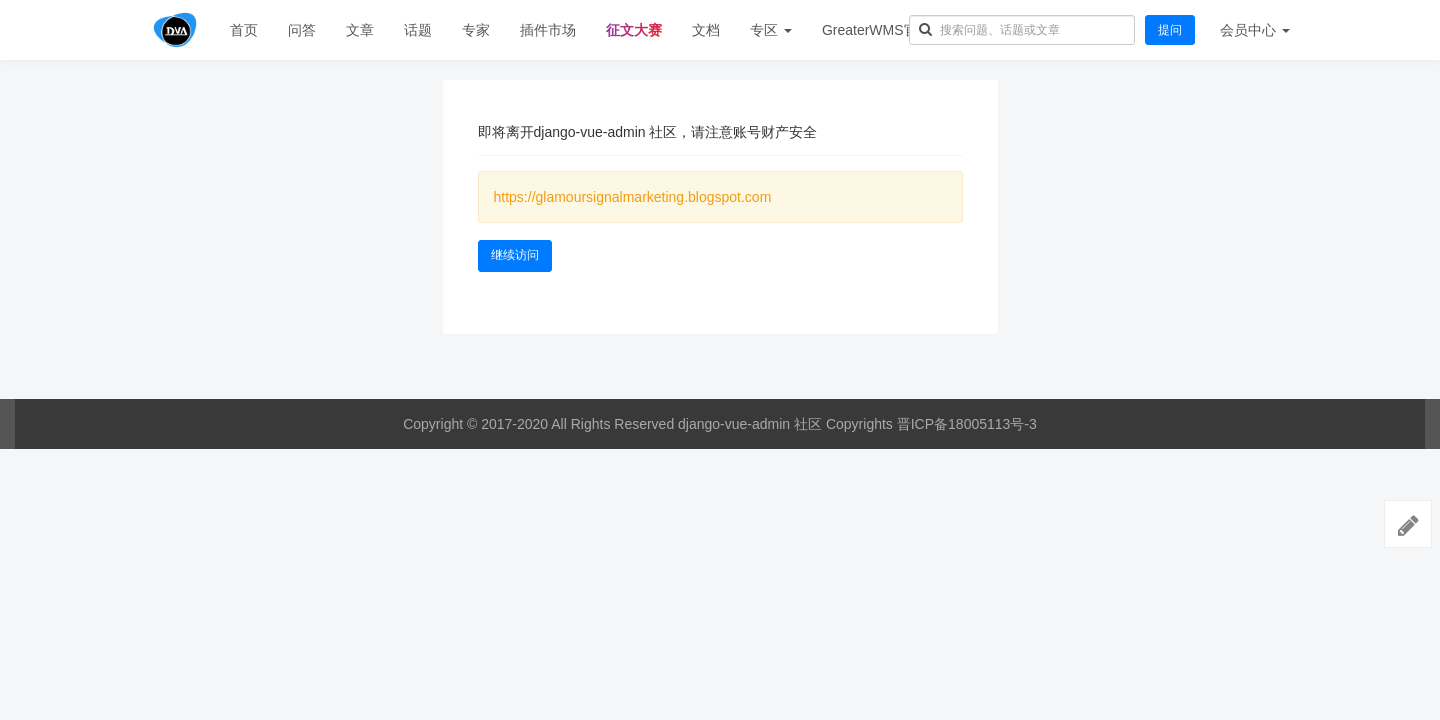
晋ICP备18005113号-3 (967, 424)
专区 (771, 30)
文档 (706, 30)
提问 (1170, 30)
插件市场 (548, 30)
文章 (360, 30)
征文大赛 (634, 30)
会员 (1255, 30)
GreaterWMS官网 (877, 30)
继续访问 (515, 255)
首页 (244, 30)
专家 (476, 30)
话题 (418, 30)
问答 (302, 30)
